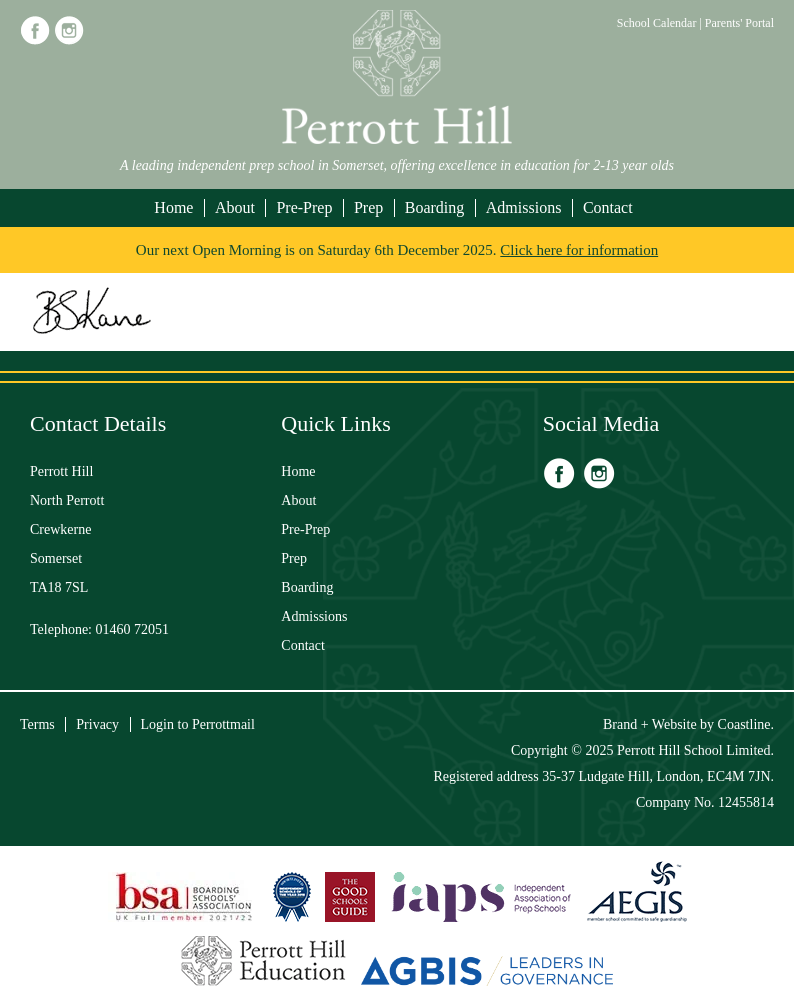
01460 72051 (133, 629)
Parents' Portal (739, 23)
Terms (37, 724)
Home (173, 207)
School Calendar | (661, 23)
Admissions (524, 207)
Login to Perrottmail (198, 724)
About (235, 207)
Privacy (97, 724)
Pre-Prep (304, 207)
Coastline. (746, 724)
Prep (368, 207)
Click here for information (579, 250)
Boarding (435, 207)
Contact (608, 207)
